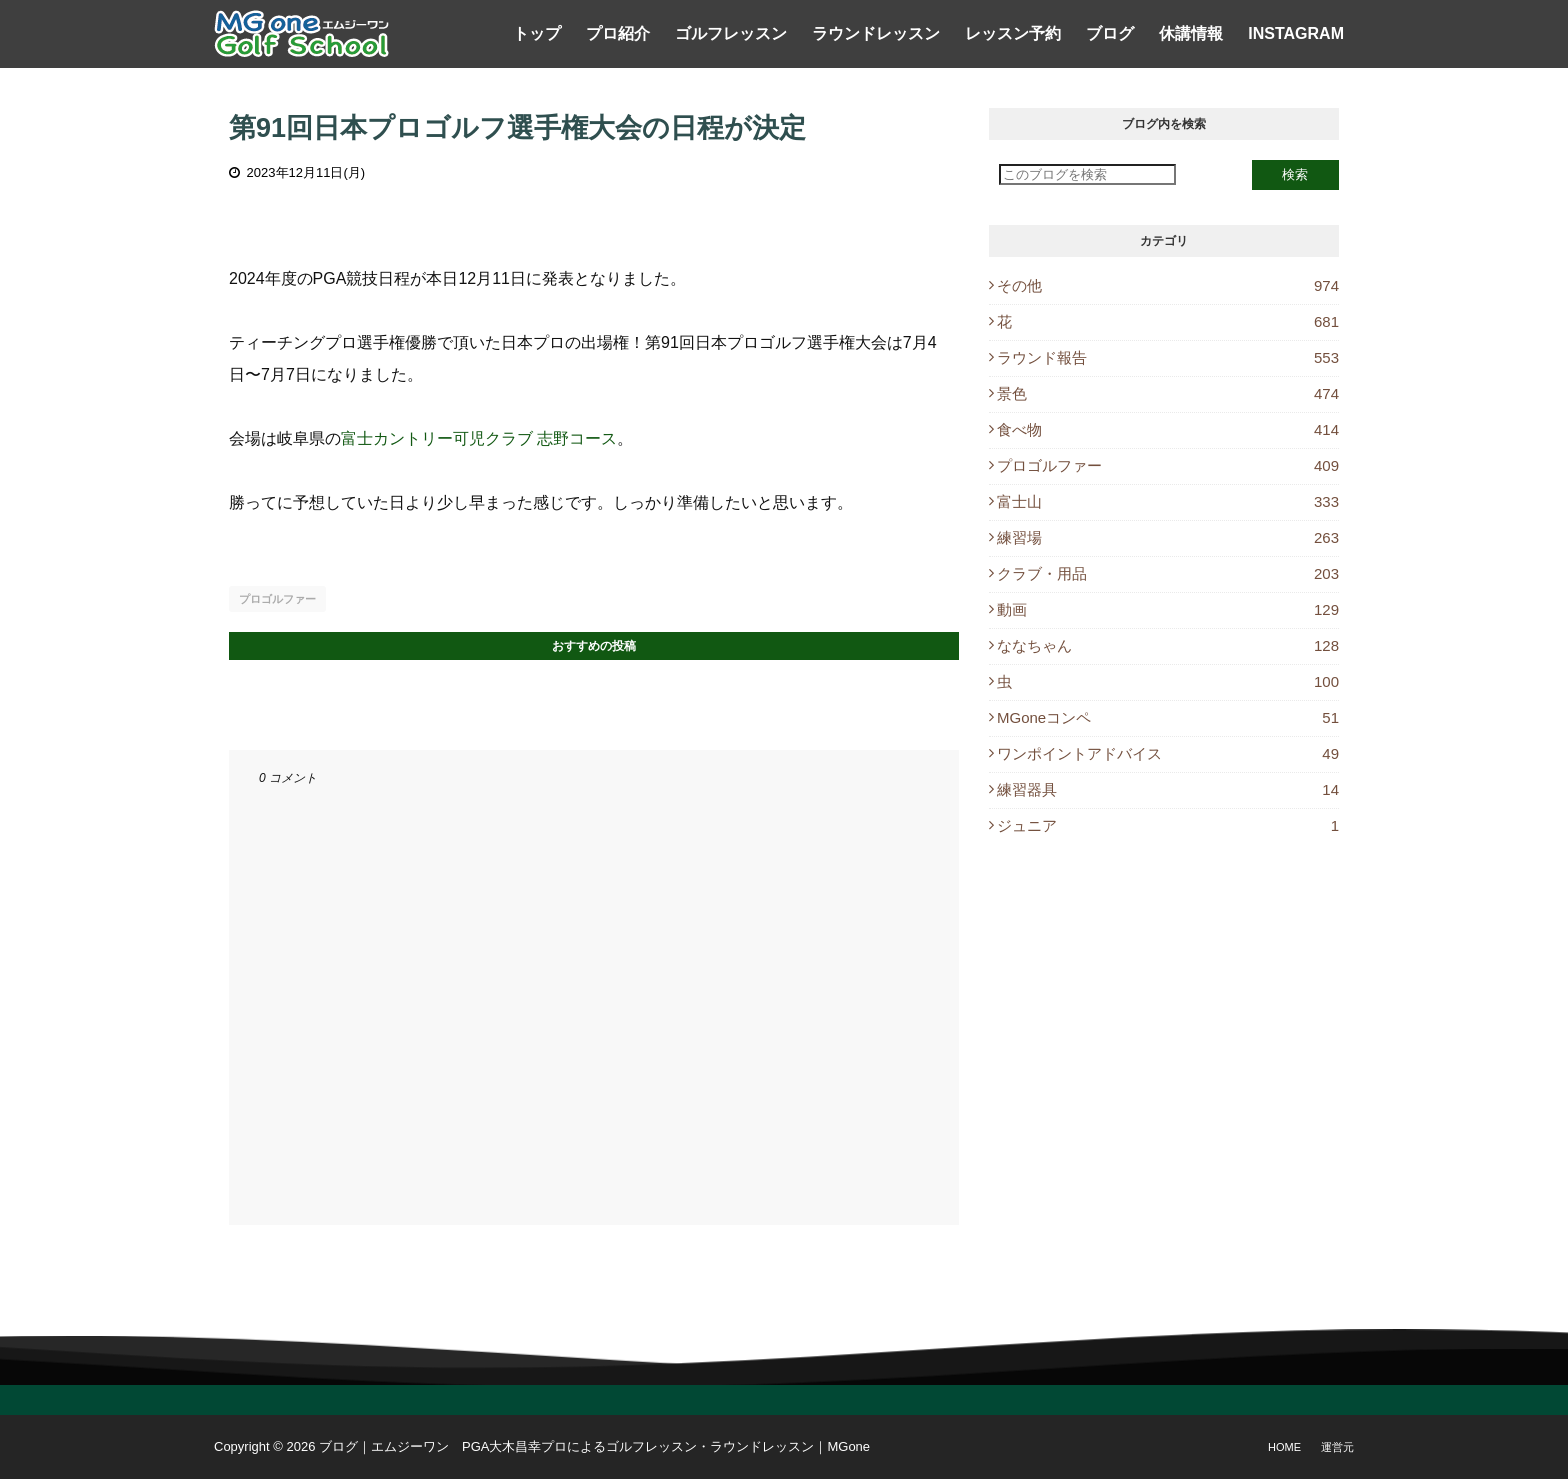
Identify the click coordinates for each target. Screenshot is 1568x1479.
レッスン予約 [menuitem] (1013, 33)
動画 (1168, 609)
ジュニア (1168, 825)
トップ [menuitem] (537, 33)
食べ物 (1168, 429)
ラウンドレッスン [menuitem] (876, 33)
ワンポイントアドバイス (1168, 753)
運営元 (1337, 1447)
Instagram (1296, 33)
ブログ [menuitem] (1110, 33)
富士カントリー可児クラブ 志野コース (479, 438)
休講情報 (1191, 33)
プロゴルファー (277, 599)
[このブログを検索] (1087, 174)
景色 (1168, 393)
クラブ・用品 (1168, 573)
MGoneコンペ (1168, 717)
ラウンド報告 (1168, 357)
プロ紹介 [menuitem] (618, 33)
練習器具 (1168, 789)
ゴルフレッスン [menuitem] (731, 33)
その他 (1168, 285)
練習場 (1168, 537)
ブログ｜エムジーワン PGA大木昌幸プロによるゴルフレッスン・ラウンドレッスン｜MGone (594, 1446)
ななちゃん (1168, 645)
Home (1284, 1447)
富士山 (1168, 501)
